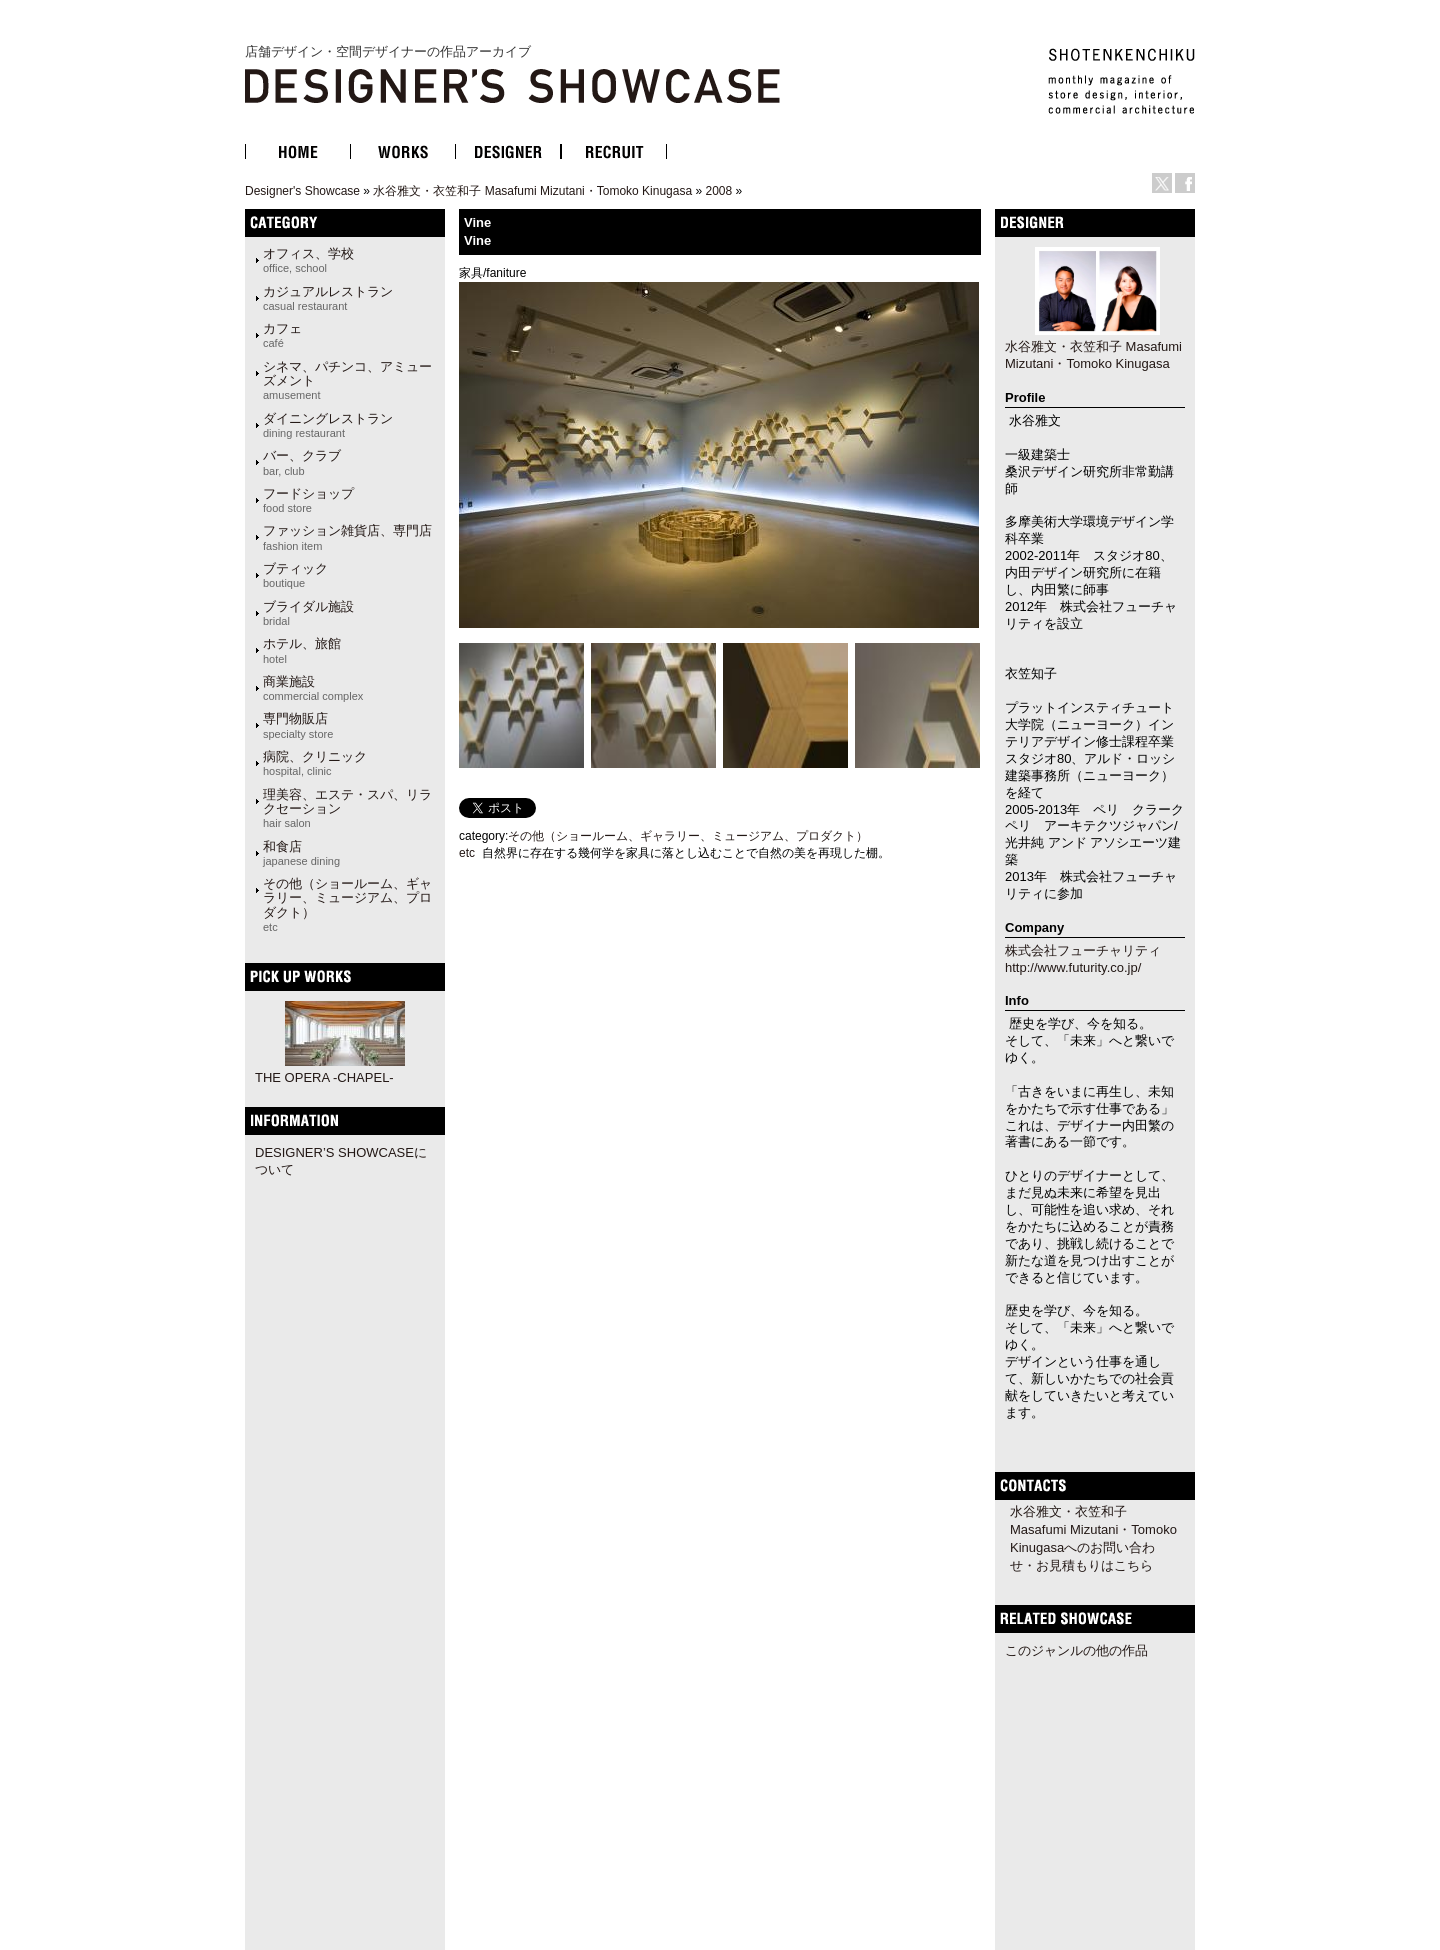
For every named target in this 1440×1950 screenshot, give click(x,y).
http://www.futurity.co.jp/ (1073, 967)
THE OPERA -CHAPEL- (324, 1077)
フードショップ (308, 500)
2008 (718, 191)
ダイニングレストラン (328, 425)
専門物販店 (298, 725)
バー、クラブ (302, 462)
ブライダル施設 (308, 613)
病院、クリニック (315, 763)
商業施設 (313, 688)
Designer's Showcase (302, 191)
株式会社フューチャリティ (1083, 950)
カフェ (282, 335)
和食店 (301, 853)
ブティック (295, 575)
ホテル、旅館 (302, 650)
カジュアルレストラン (328, 298)
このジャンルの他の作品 (1076, 1650)
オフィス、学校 (308, 260)
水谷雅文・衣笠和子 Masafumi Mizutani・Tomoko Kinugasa (532, 191)
